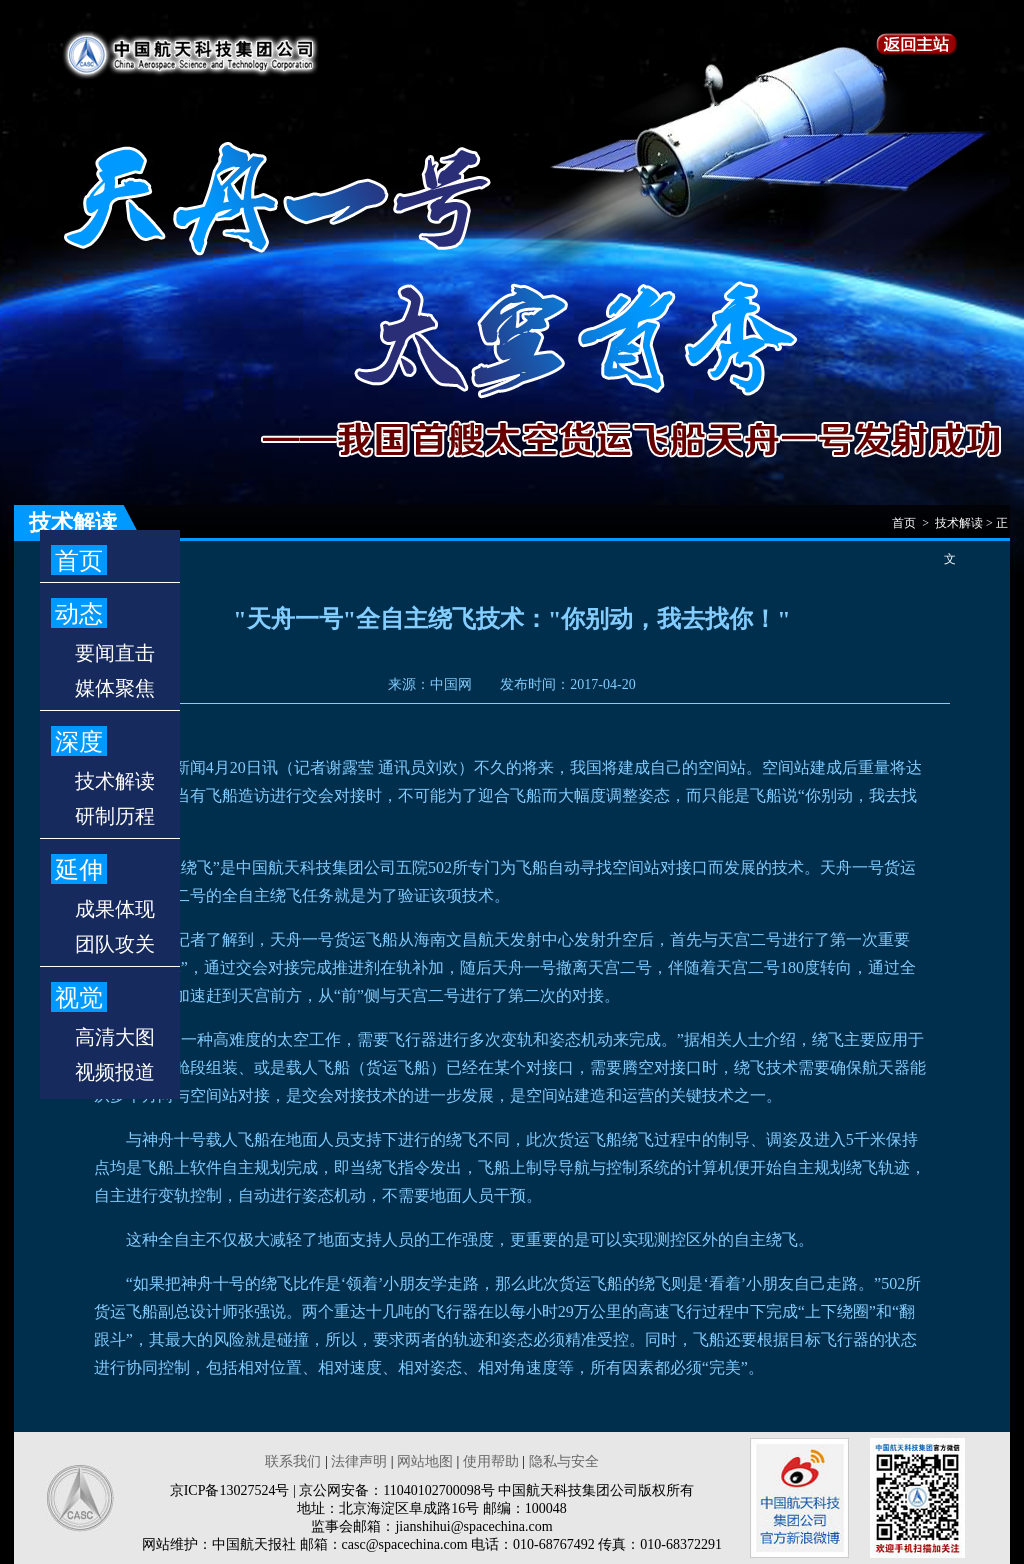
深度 (79, 742)
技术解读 (115, 781)
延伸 (79, 870)
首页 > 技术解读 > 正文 (950, 528)
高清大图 (115, 1037)
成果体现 (115, 909)
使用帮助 (491, 1461)
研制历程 (115, 816)
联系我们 (293, 1461)
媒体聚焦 (115, 688)
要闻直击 (115, 653)
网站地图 (425, 1461)
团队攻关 (115, 944)
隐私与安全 (564, 1461)
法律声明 (359, 1461)
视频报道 (115, 1072)
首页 (79, 561)
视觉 (79, 998)
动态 (79, 614)
